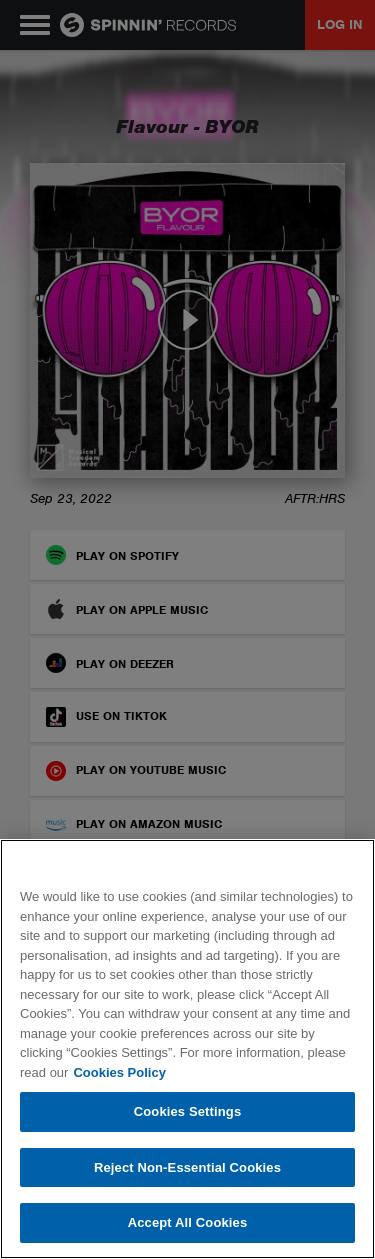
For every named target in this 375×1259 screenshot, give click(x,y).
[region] (187, 1049)
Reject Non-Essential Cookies (187, 1167)
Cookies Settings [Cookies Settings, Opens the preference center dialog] (188, 1111)
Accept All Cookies (188, 1222)
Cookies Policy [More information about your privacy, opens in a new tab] (119, 1072)
